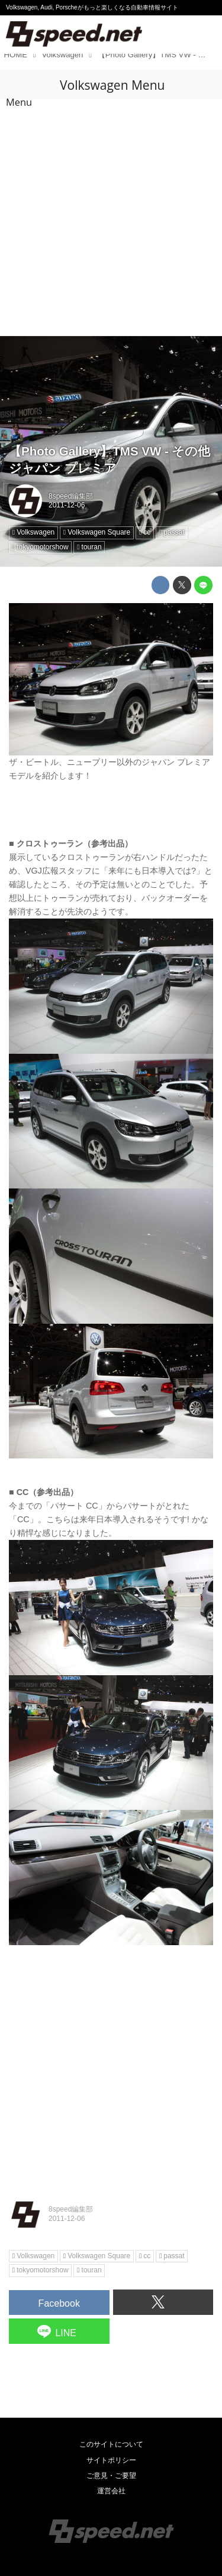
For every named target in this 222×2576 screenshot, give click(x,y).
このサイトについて (111, 2444)
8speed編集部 (71, 496)
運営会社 (111, 2491)
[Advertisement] (111, 219)
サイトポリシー (111, 2460)
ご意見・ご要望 (111, 2475)
